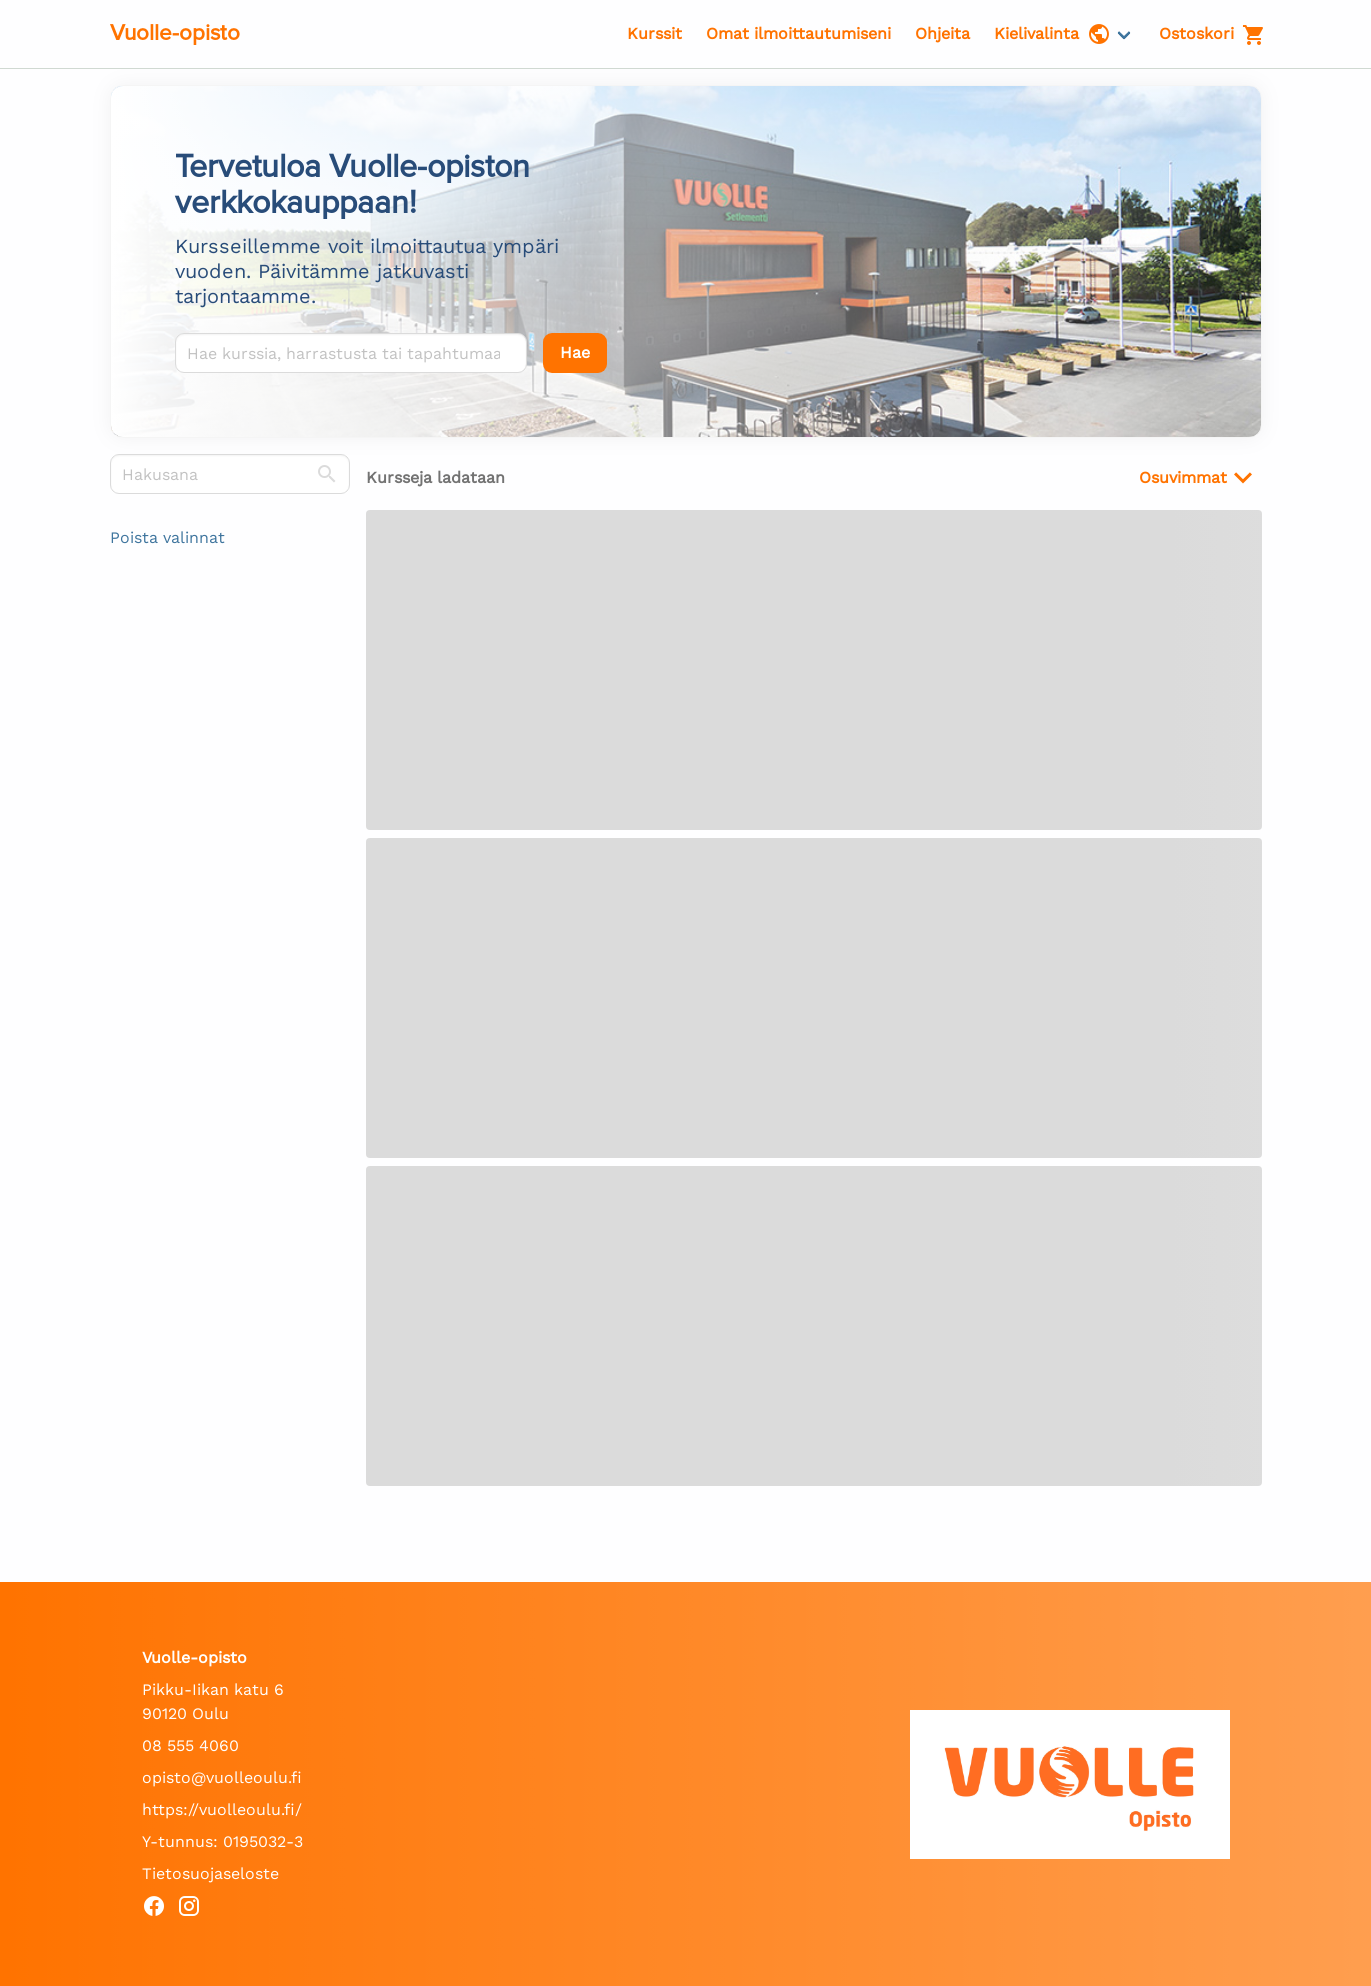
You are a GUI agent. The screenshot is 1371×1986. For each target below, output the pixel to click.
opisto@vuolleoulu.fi (222, 1777)
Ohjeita (942, 33)
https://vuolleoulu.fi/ (222, 1809)
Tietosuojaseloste (210, 1873)
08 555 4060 (190, 1745)
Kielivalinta (1052, 34)
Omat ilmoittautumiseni (798, 33)
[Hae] (575, 353)
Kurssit (654, 33)
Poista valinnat (167, 537)
